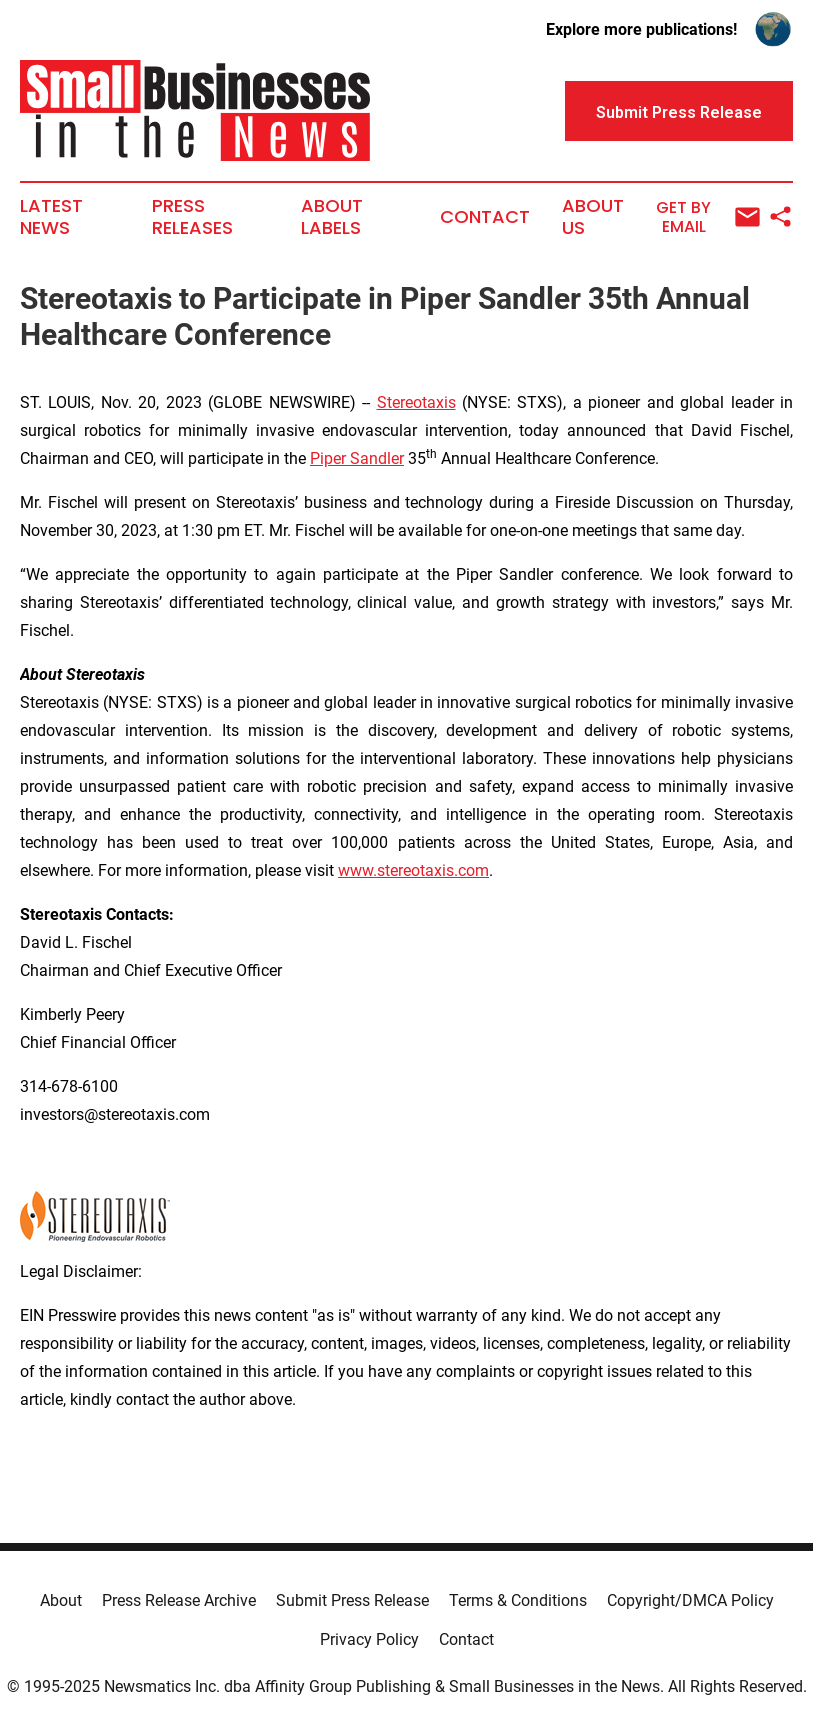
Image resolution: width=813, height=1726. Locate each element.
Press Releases (192, 217)
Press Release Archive (179, 1600)
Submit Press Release (352, 1600)
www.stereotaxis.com (413, 870)
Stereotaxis (416, 402)
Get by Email (708, 217)
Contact (485, 217)
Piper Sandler (357, 458)
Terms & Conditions (518, 1600)
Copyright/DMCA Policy (690, 1600)
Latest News (51, 217)
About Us (593, 217)
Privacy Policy (369, 1639)
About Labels (332, 217)
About (61, 1600)
